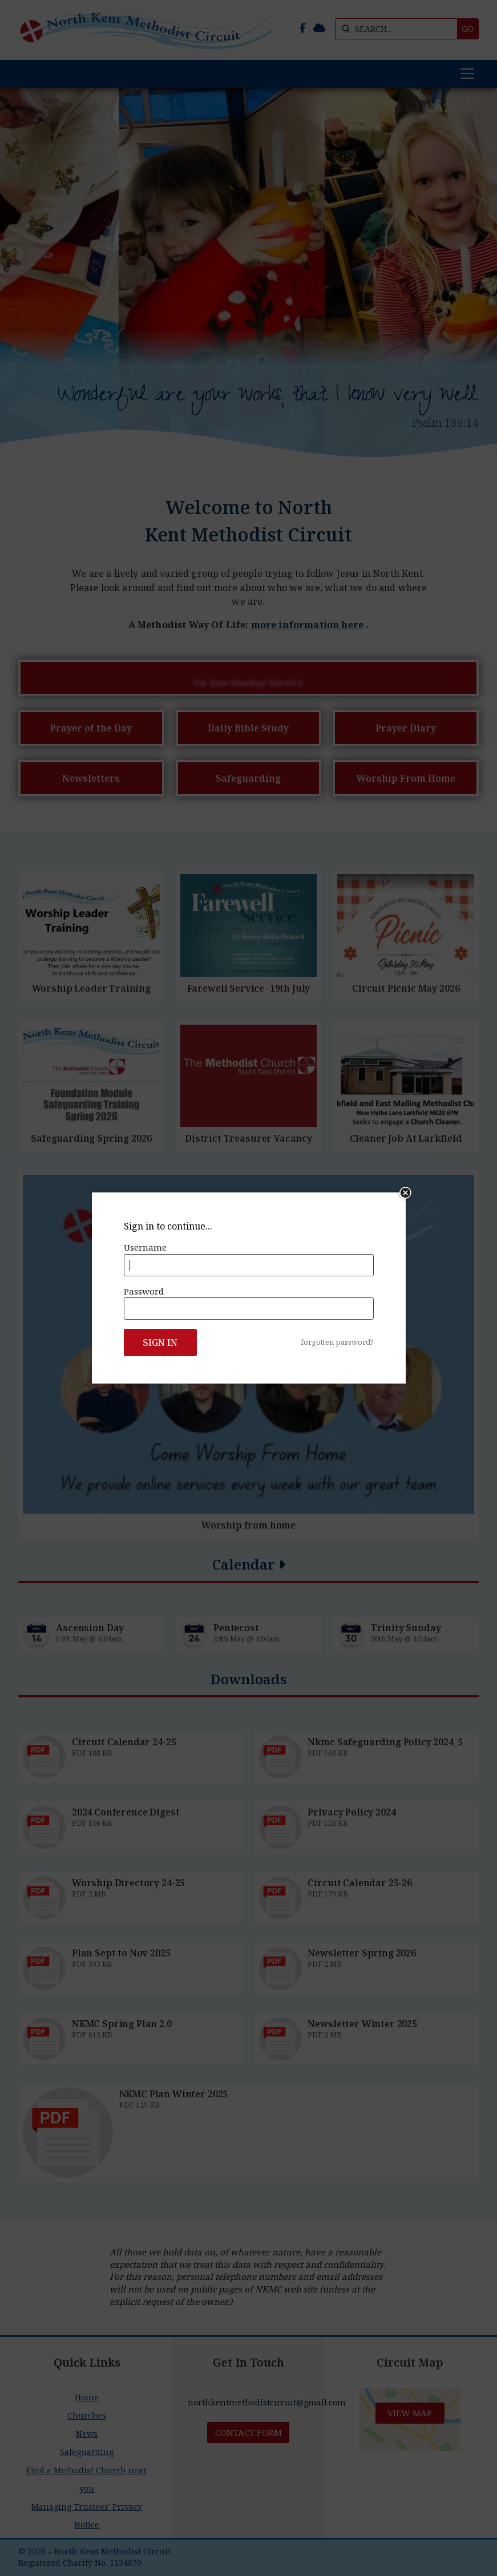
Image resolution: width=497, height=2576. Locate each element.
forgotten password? (337, 1342)
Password (144, 1291)
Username (145, 1247)
